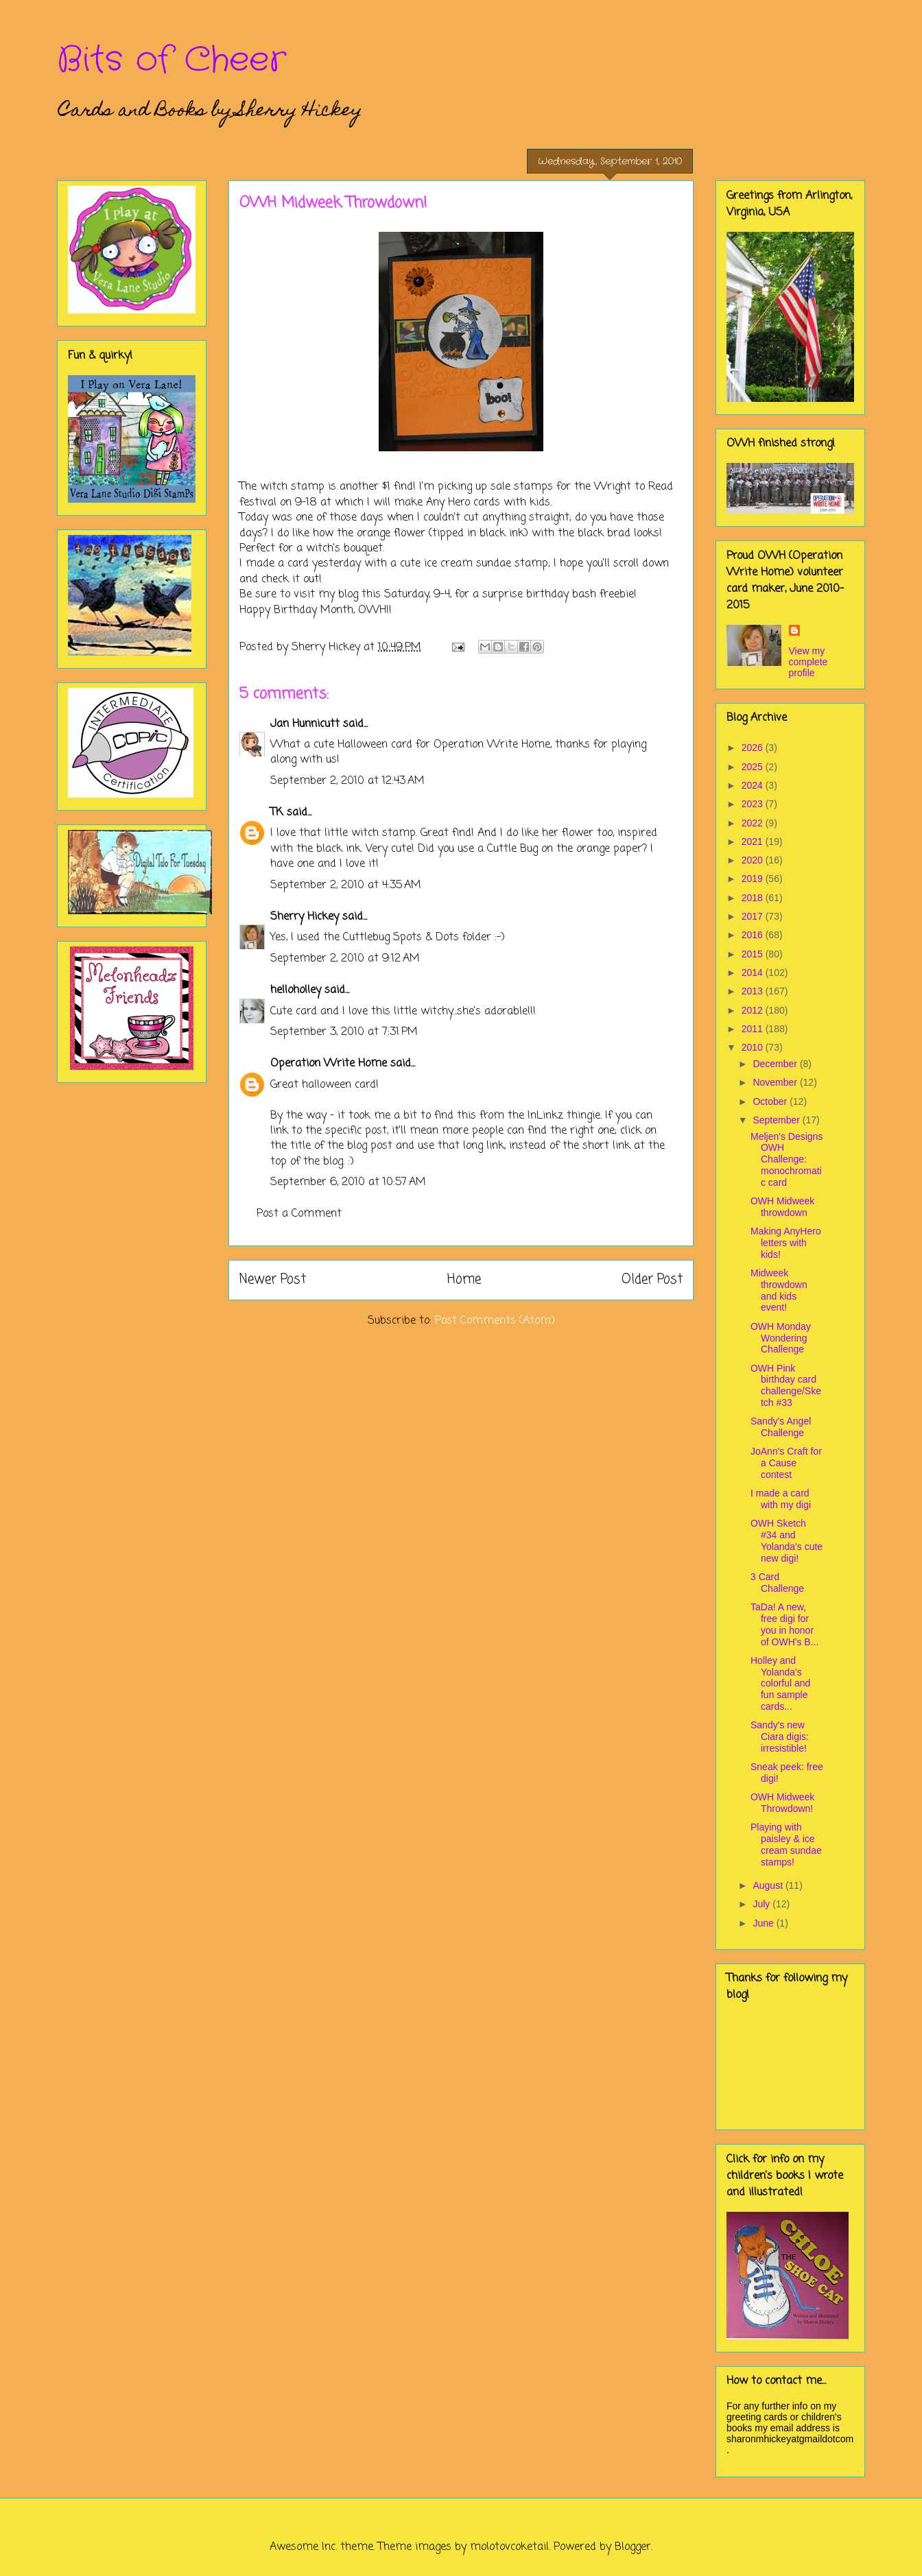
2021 (754, 841)
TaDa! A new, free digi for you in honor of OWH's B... (784, 1624)
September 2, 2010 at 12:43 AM (347, 781)
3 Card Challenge (777, 1582)
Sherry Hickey (304, 917)
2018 (754, 897)
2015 (754, 954)
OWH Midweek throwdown (782, 1206)
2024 (754, 785)
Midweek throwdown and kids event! (778, 1290)
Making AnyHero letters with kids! (785, 1243)
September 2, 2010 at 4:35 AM (345, 885)
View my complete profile (808, 661)
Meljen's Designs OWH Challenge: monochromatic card (786, 1159)
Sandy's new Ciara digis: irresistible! (779, 1736)
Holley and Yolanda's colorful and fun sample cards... (780, 1683)
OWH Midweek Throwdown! (782, 1802)
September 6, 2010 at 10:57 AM (348, 1182)
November (776, 1082)
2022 (754, 823)
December (776, 1063)
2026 (754, 747)
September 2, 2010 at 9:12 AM (345, 959)
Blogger (633, 2547)
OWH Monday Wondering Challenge (780, 1338)
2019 (754, 878)
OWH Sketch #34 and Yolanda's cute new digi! (786, 1540)
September (777, 1119)
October (771, 1101)
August (769, 1885)
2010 (754, 1047)
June (764, 1923)
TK (276, 812)
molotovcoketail (509, 2547)
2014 (754, 972)
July (762, 1903)
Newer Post (272, 1279)
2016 (754, 934)
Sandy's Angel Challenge (780, 1427)
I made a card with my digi (780, 1499)
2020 (754, 860)
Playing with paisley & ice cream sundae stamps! (786, 1844)
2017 (754, 916)
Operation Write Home (328, 1064)
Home (464, 1279)
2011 (754, 1028)
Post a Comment (299, 1214)
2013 (754, 991)
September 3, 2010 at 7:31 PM (344, 1032)
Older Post (652, 1279)
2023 (754, 803)
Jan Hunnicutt (305, 724)
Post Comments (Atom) (495, 1321)
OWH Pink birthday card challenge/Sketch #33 (785, 1385)
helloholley (295, 990)
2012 (754, 1010)
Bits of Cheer (171, 60)
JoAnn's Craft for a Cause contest (786, 1463)
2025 (754, 766)
